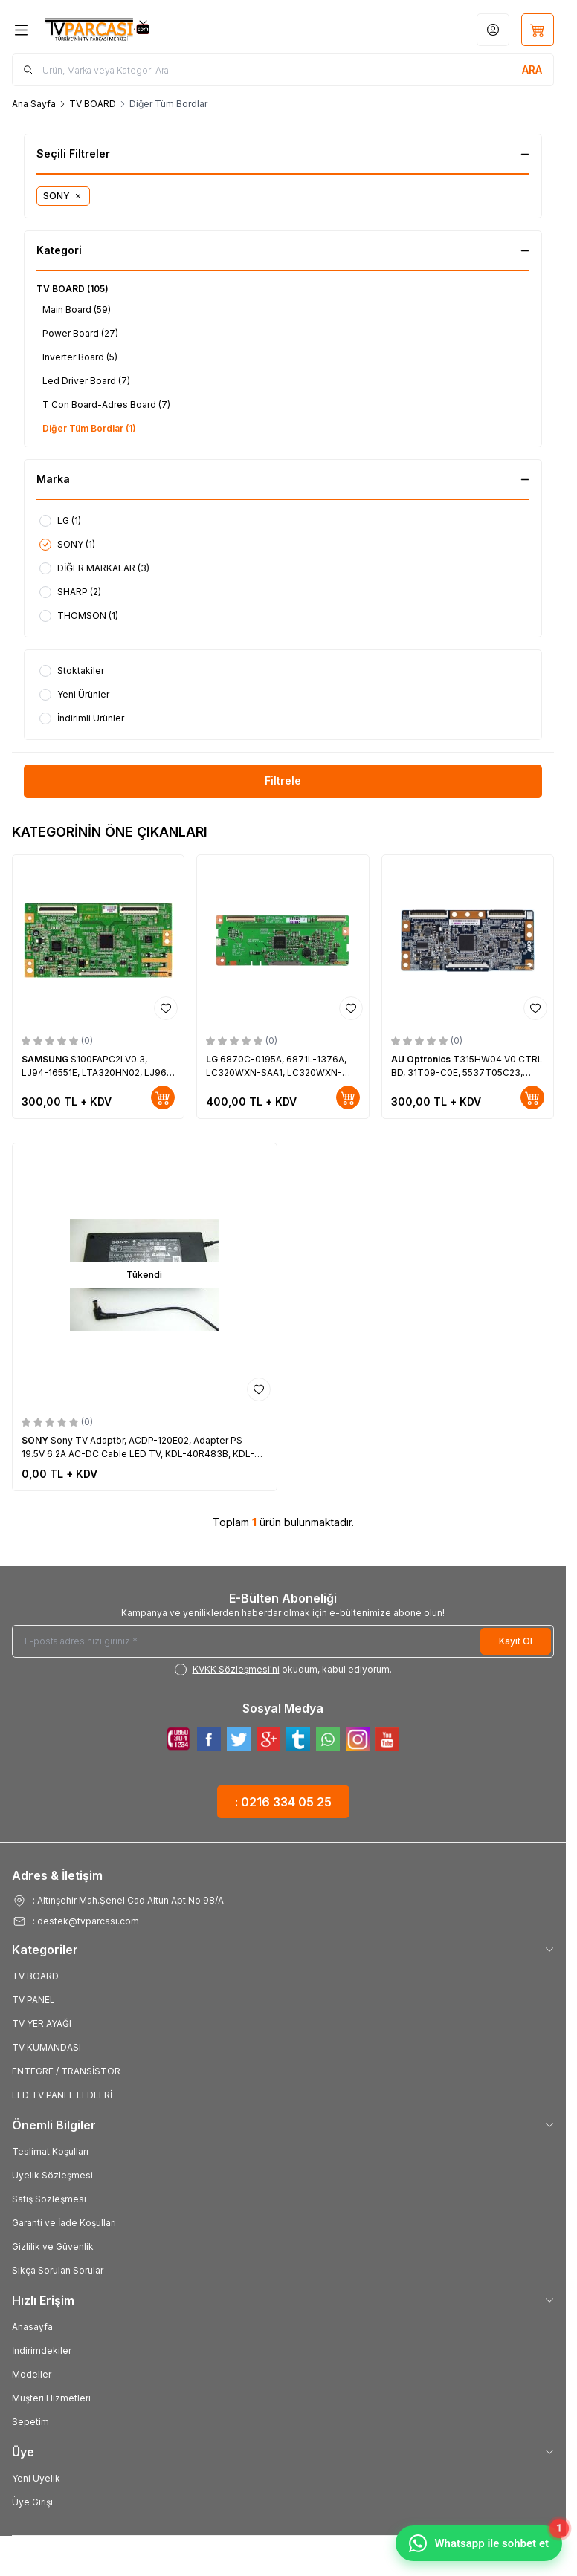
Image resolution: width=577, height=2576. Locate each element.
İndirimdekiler (41, 2350)
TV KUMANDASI (46, 2047)
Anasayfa (32, 2326)
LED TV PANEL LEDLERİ (62, 2094)
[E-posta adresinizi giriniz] (283, 1641)
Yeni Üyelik (36, 2478)
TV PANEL (33, 1999)
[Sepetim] (537, 29)
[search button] (532, 69)
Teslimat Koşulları (50, 2151)
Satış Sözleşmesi (49, 2198)
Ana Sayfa (34, 103)
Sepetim (30, 2421)
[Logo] (116, 30)
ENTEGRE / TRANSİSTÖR (66, 2071)
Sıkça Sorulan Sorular (57, 2270)
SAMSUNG (46, 1059)
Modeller (31, 2374)
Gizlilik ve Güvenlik (53, 2246)
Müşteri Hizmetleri (51, 2398)
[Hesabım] (493, 29)
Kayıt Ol (515, 1641)
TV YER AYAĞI (41, 2023)
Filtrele (283, 780)
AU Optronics (422, 1059)
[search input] (283, 69)
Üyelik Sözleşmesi (52, 2175)
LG (213, 1059)
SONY (36, 1440)
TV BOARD (92, 103)
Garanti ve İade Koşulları (64, 2222)
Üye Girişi (32, 2502)
